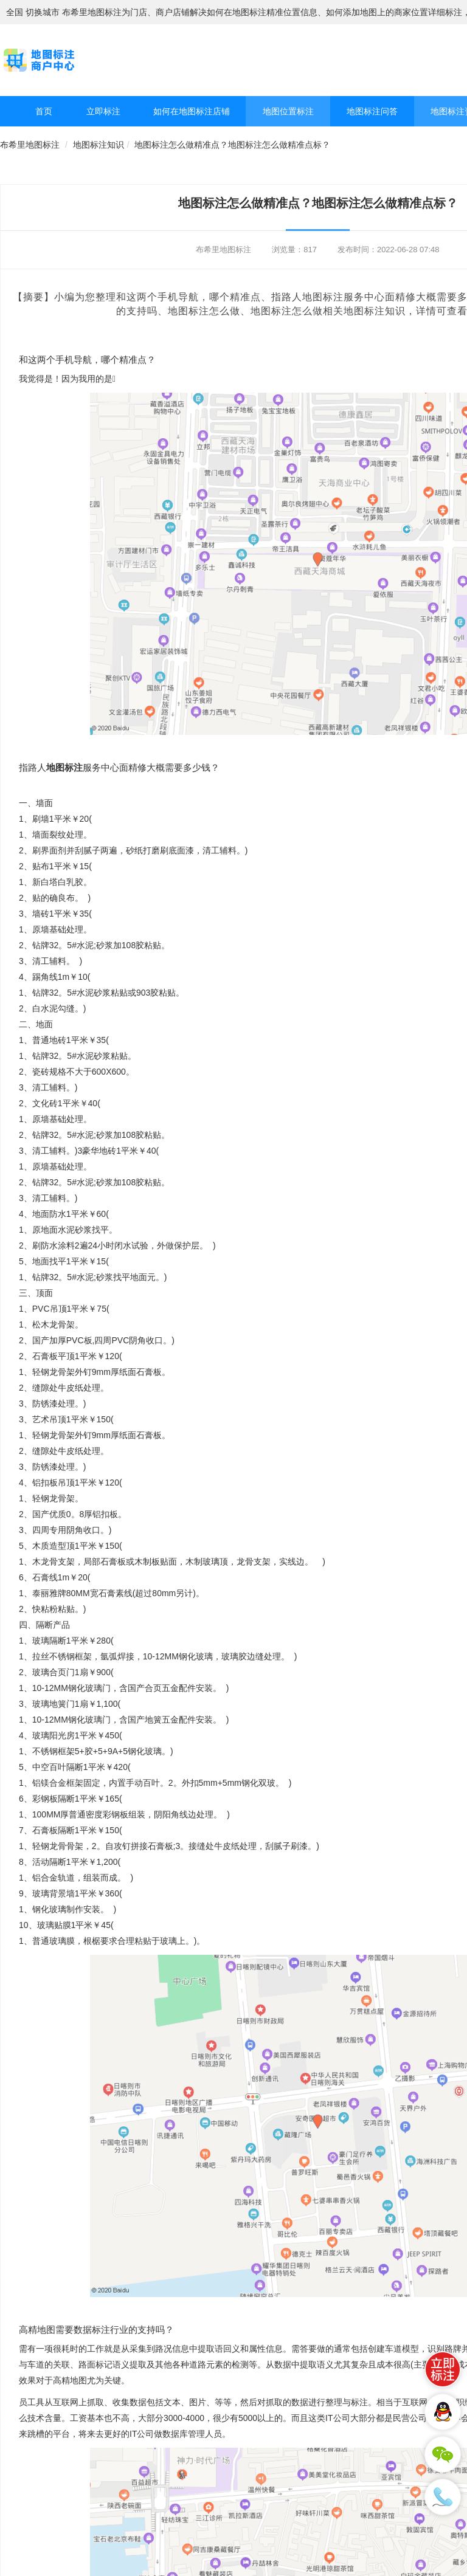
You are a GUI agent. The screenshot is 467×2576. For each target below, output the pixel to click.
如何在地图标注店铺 (191, 111)
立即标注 (103, 111)
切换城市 (43, 12)
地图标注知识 (98, 145)
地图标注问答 (372, 111)
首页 (43, 111)
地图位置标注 (288, 111)
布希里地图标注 (30, 145)
